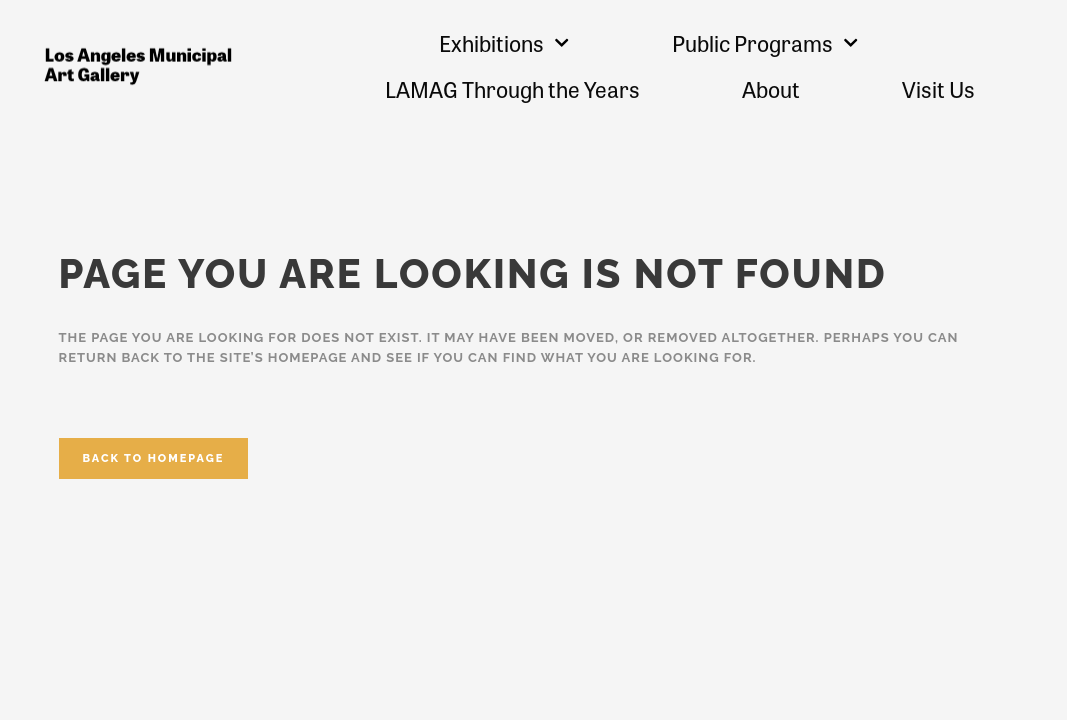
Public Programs (765, 42)
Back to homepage (154, 458)
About (771, 89)
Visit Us (938, 89)
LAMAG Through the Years (512, 89)
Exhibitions (504, 42)
